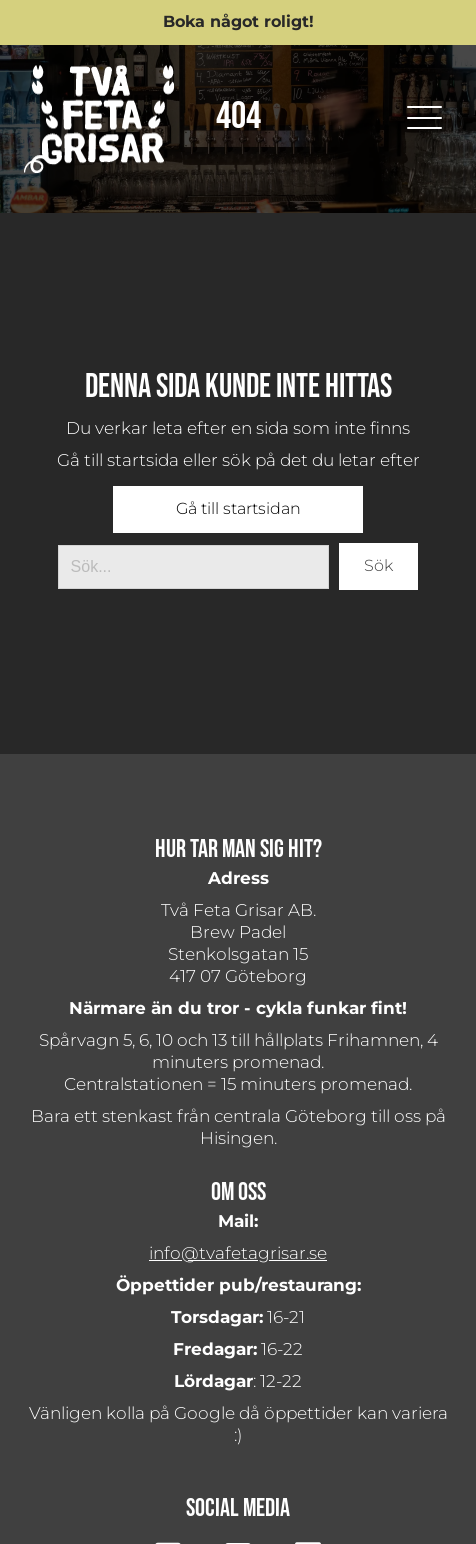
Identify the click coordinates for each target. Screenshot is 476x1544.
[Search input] (194, 567)
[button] (238, 22)
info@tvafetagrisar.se (238, 1253)
